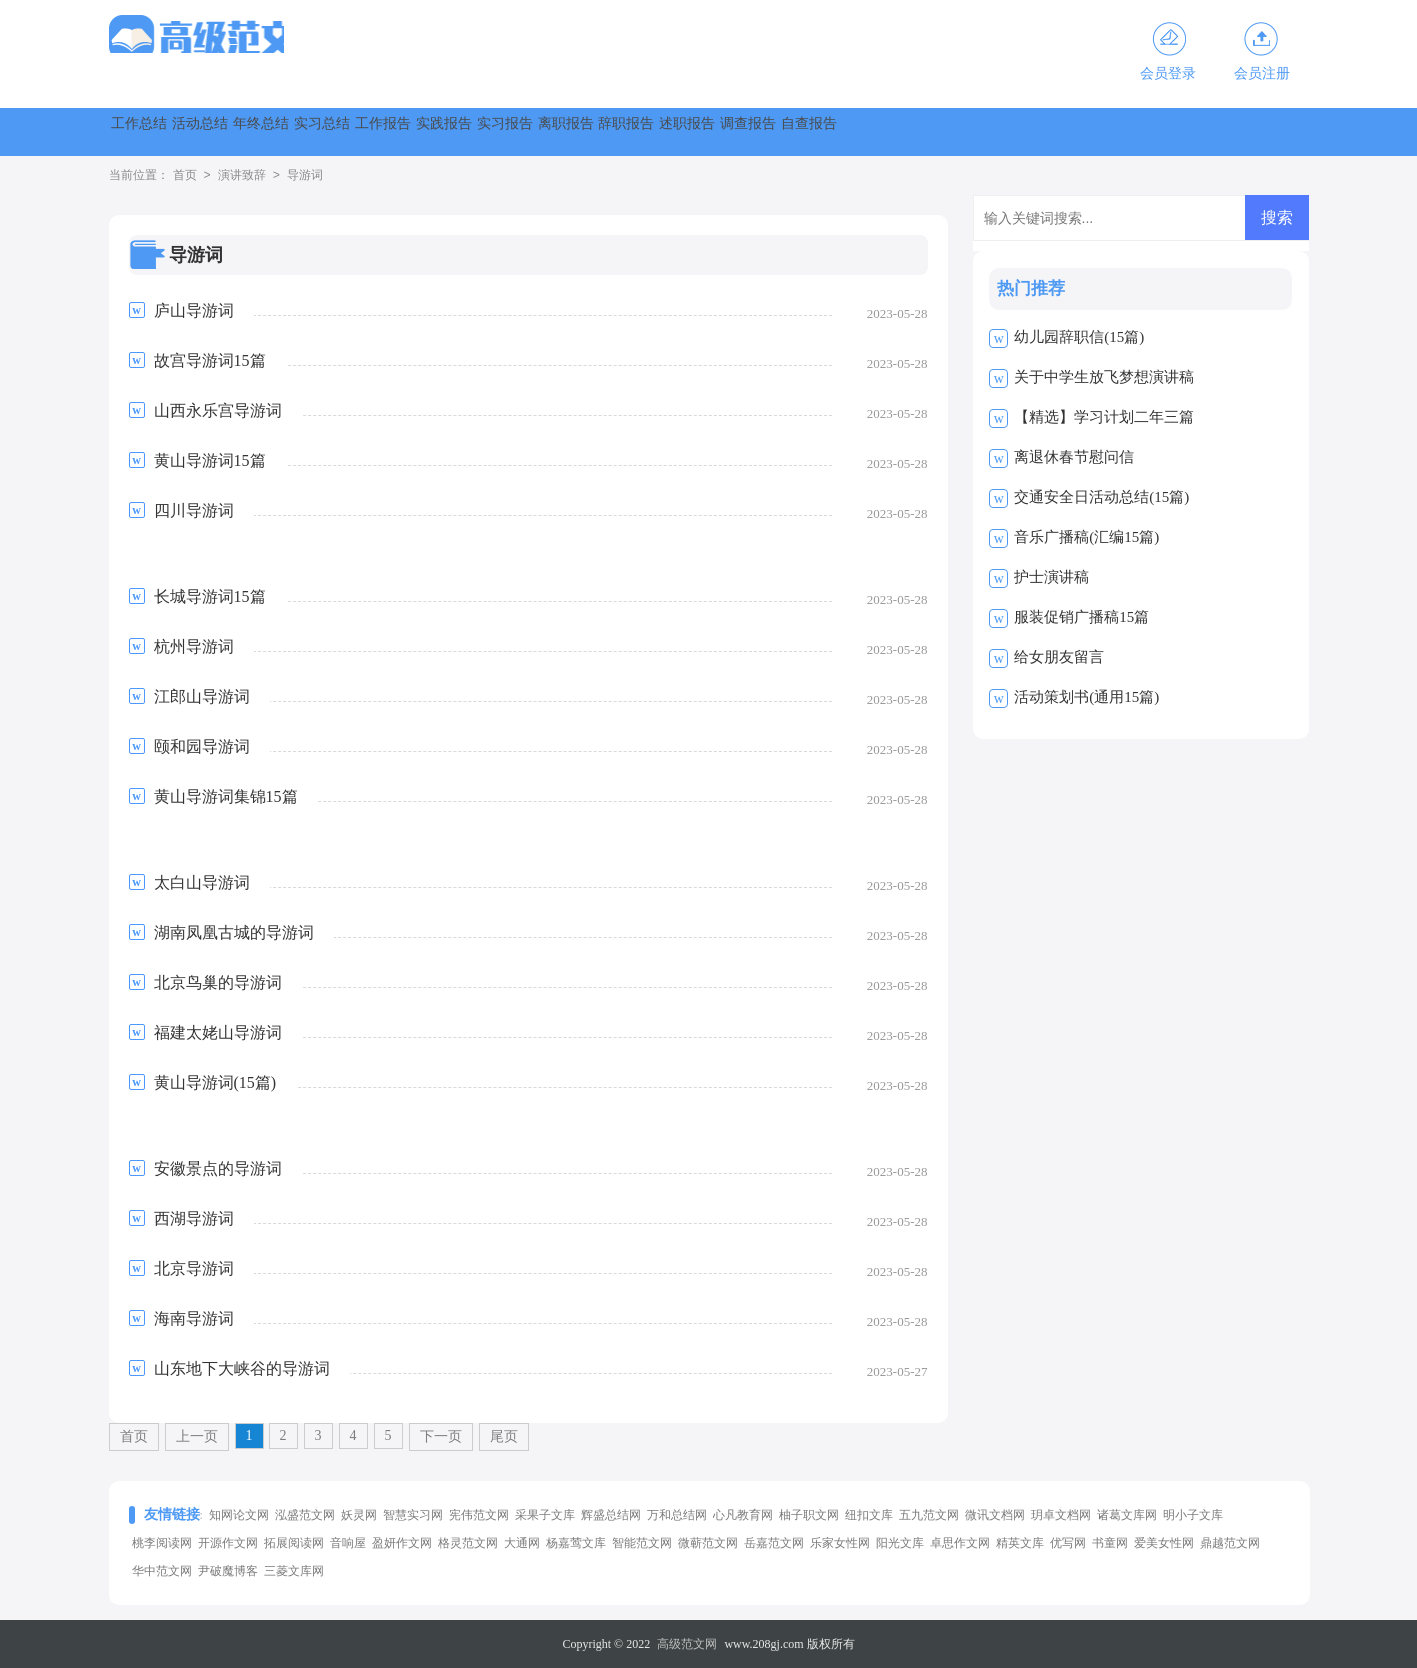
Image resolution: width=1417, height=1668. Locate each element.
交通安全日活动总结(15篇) (1101, 497)
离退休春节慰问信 (1074, 457)
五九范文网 (929, 1515)
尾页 (504, 1436)
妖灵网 (359, 1515)
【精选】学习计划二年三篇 (1104, 417)
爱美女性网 (1164, 1543)
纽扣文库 (869, 1515)
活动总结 (271, 131)
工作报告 (595, 131)
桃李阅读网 (162, 1543)
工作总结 (163, 131)
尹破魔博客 (228, 1571)
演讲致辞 (242, 176)
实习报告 (811, 131)
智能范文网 (642, 1543)
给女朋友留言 (1059, 657)
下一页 (441, 1436)
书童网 (1110, 1543)
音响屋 (348, 1543)
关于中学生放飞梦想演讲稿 (1104, 377)
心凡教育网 (743, 1515)
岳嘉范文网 (774, 1543)
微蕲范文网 (708, 1543)
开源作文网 (228, 1543)
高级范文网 (687, 1644)
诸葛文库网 (1127, 1515)
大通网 (522, 1543)
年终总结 (379, 131)
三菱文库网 (294, 1571)
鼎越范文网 (1230, 1543)
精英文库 (1020, 1543)
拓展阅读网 (294, 1543)
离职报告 (919, 131)
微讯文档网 (995, 1515)
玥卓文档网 (1061, 1515)
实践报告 (703, 131)
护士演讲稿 (1051, 577)
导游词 (305, 176)
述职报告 (1135, 131)
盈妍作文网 (402, 1543)
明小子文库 (1193, 1515)
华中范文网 (162, 1571)
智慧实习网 (413, 1515)
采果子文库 (545, 1515)
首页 (185, 176)
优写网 (1068, 1543)
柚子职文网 (809, 1515)
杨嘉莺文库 (576, 1543)
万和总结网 (677, 1515)
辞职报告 (1027, 131)
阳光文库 (900, 1543)
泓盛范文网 (305, 1515)
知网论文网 (239, 1515)
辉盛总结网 (611, 1515)
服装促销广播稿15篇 (1081, 617)
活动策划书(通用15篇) (1086, 697)
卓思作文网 (960, 1543)
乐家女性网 (840, 1543)
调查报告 (1243, 131)
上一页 (197, 1436)
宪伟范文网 (479, 1515)
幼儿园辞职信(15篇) (1079, 337)
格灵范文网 (468, 1543)
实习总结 (487, 131)
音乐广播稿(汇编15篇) (1086, 537)
